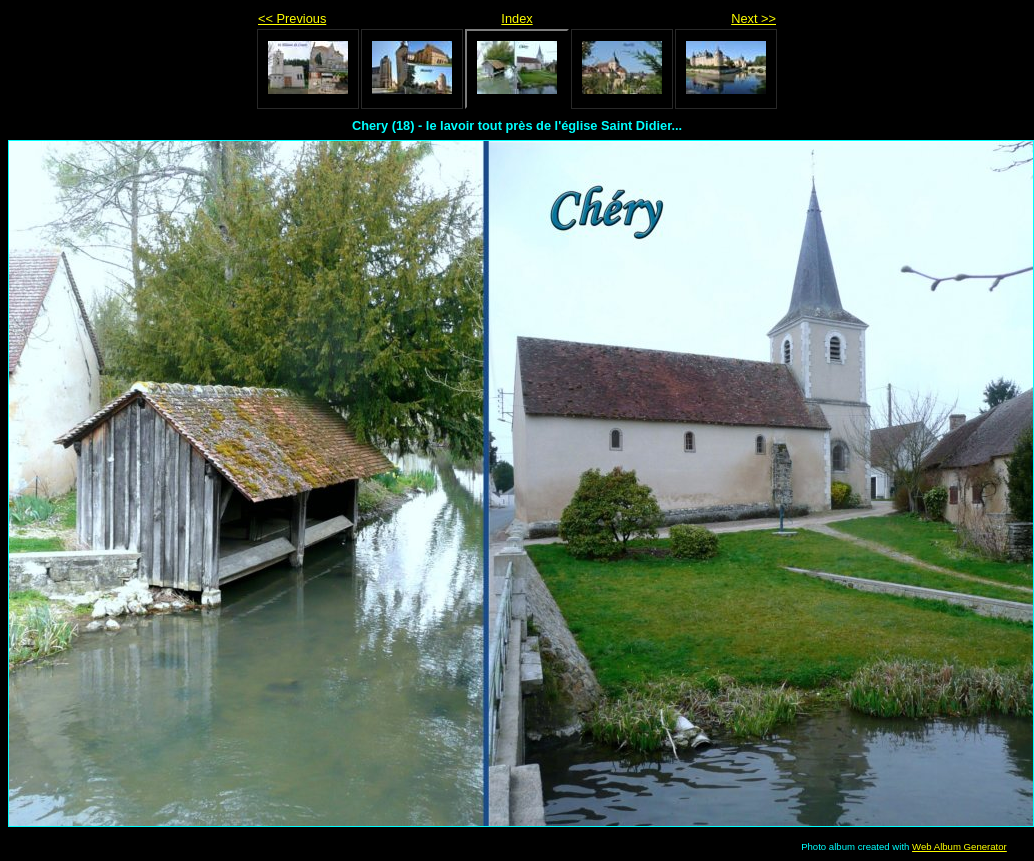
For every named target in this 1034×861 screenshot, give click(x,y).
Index (516, 18)
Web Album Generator (959, 846)
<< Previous (292, 18)
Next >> (753, 18)
